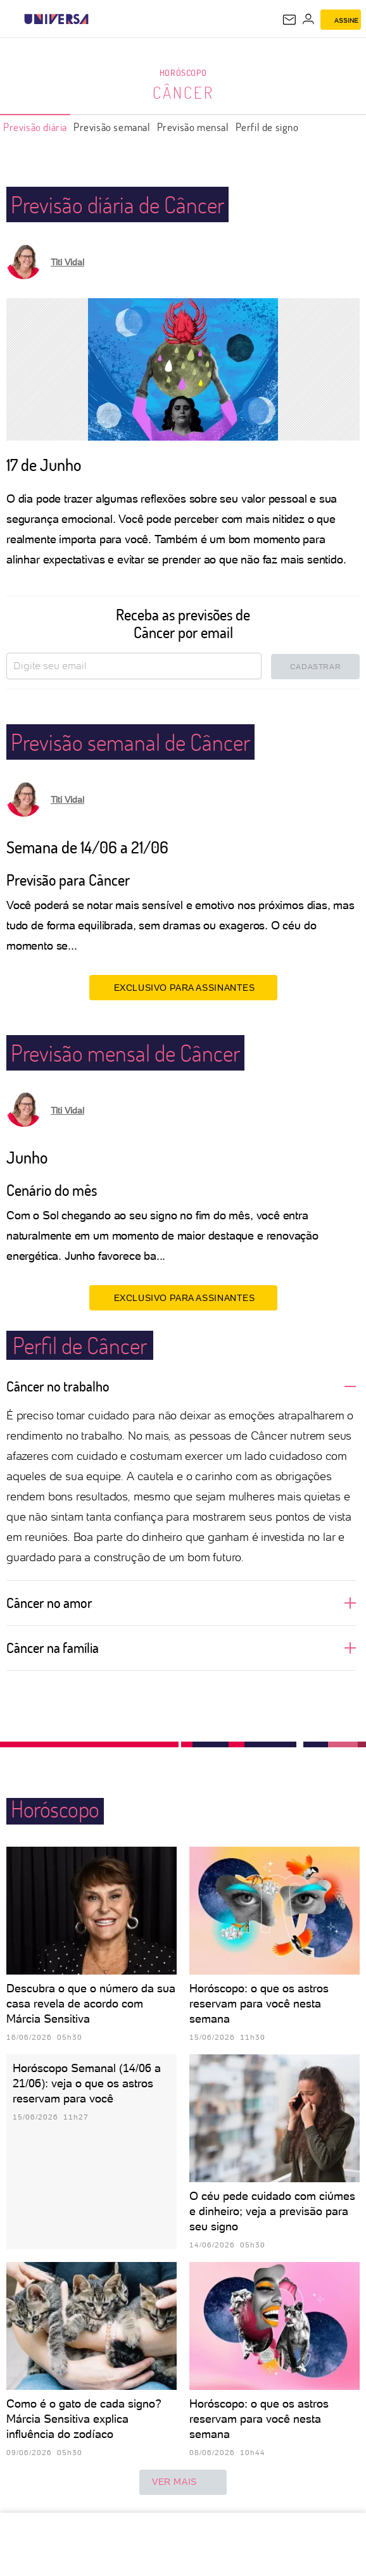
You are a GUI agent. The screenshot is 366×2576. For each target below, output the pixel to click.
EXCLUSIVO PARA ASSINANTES (183, 987)
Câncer (183, 92)
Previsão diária (35, 127)
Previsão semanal (112, 127)
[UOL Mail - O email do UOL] (289, 19)
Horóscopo (183, 72)
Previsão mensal (193, 127)
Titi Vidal (67, 262)
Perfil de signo (267, 127)
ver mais (183, 2482)
